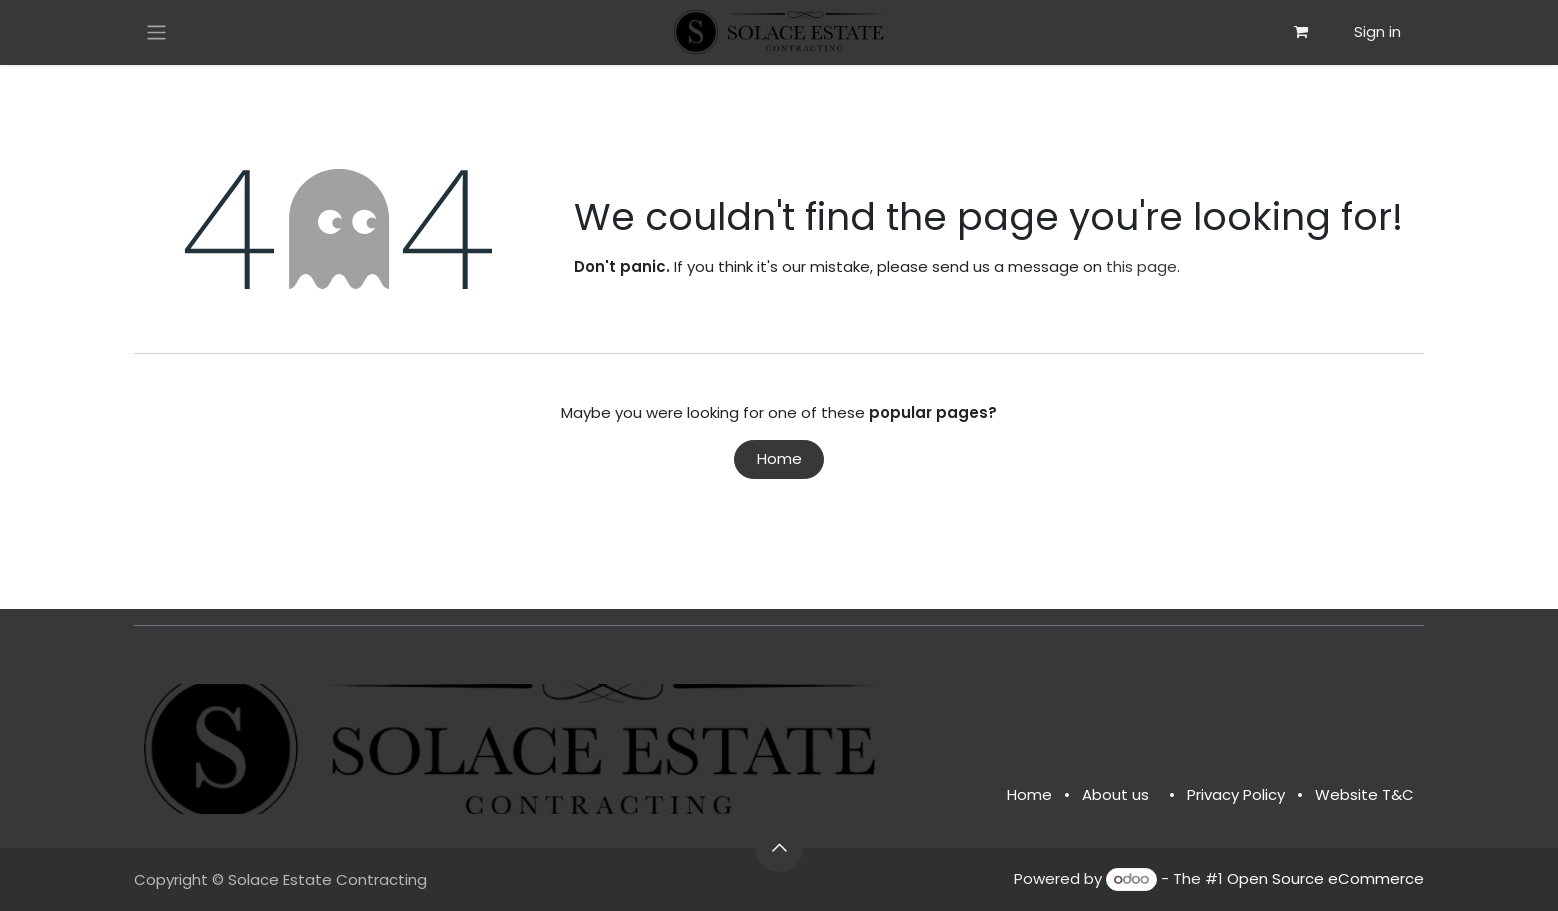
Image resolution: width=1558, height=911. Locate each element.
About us (1115, 794)
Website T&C (1364, 794)
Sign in (1377, 31)
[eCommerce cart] (1301, 32)
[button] (779, 848)
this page (1141, 266)
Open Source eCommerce (1325, 878)
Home (779, 458)
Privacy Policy (1236, 794)
